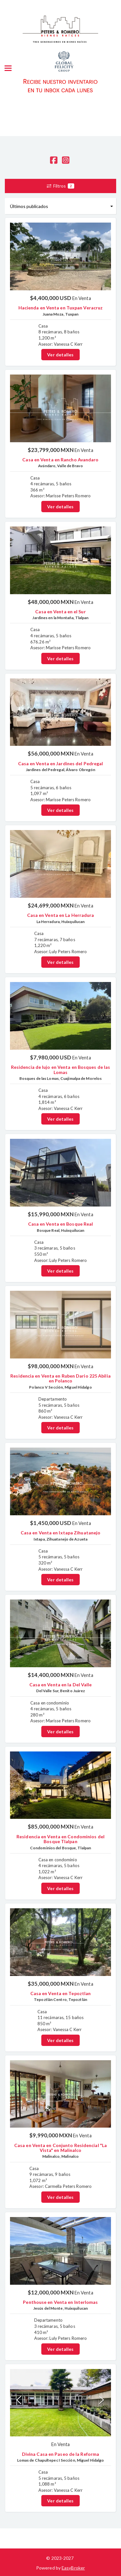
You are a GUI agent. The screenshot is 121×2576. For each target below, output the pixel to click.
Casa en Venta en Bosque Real (60, 1224)
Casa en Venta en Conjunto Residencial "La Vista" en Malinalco (60, 2148)
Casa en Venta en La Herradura (60, 915)
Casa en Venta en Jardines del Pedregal (60, 763)
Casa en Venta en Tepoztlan (60, 1993)
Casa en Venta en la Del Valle (60, 1684)
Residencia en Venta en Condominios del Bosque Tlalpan (60, 1839)
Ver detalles (60, 354)
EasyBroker (73, 2567)
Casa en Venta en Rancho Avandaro (60, 459)
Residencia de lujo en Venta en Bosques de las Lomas (60, 1069)
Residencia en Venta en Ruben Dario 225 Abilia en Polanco (60, 1378)
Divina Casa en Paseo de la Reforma (60, 2454)
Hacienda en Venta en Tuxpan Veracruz (60, 307)
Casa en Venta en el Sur (60, 611)
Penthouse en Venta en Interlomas (60, 2302)
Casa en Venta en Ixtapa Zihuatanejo (61, 1532)
